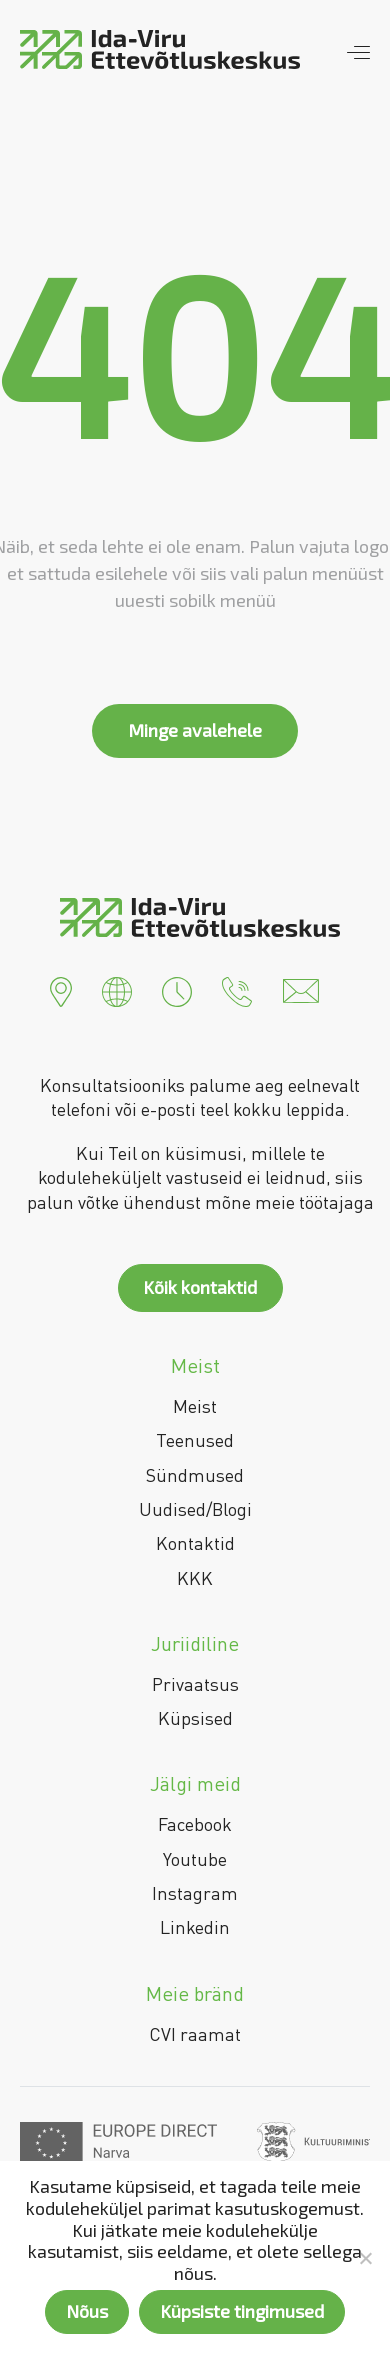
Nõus (87, 2311)
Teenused (195, 1440)
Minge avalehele (195, 730)
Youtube (195, 1859)
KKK (195, 1578)
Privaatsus (195, 1684)
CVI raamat (195, 2034)
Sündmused (195, 1475)
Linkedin (195, 1927)
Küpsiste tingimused (242, 2311)
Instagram (195, 1893)
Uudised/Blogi (195, 1509)
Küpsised (195, 1718)
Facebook (195, 1824)
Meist (195, 1406)
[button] (61, 989)
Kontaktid (195, 1543)
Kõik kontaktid (200, 1287)
